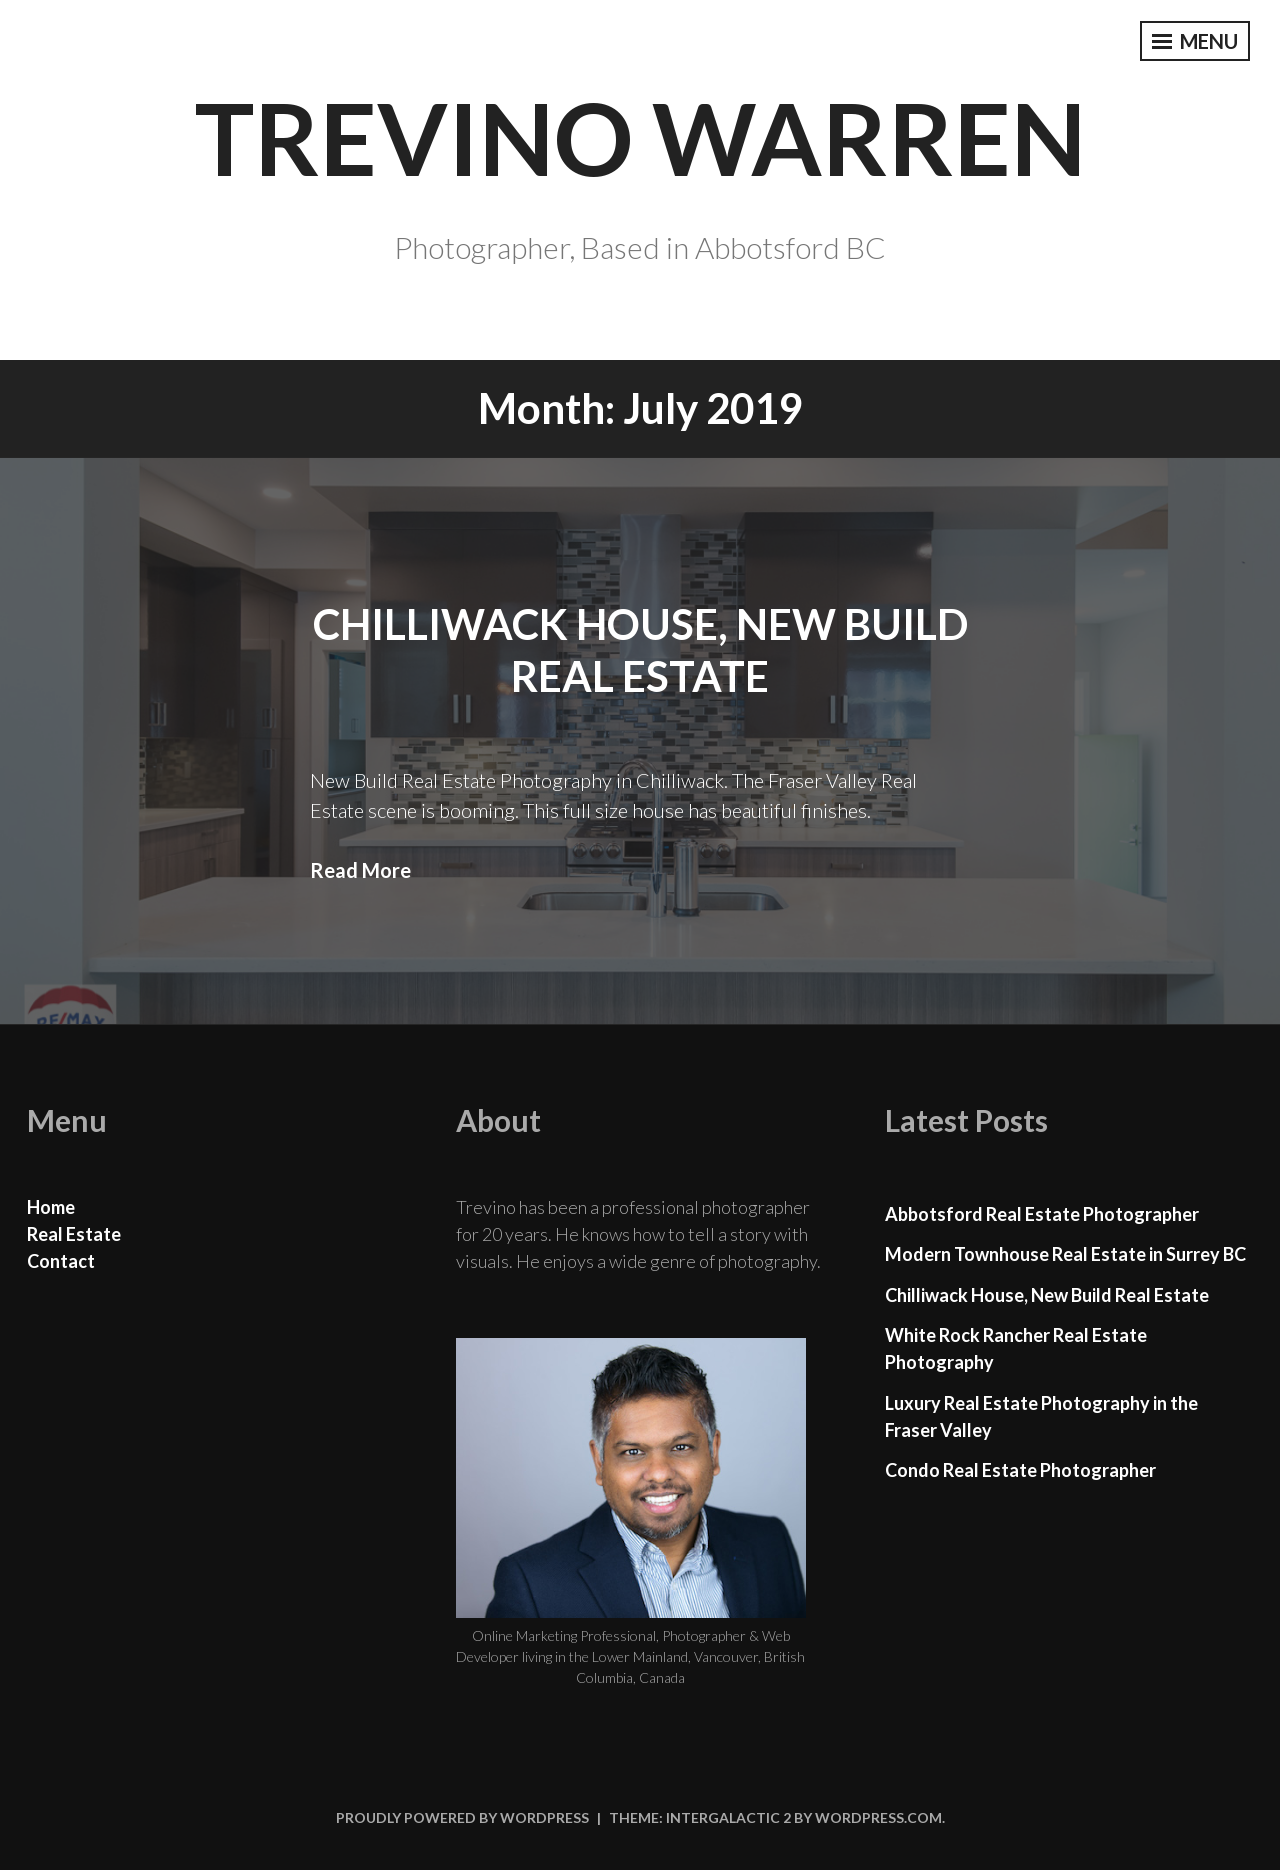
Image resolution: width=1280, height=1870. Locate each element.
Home (51, 1207)
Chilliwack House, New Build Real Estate (1047, 1295)
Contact (61, 1261)
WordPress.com (878, 1817)
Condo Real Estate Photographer (1020, 1470)
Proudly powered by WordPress (462, 1817)
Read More (360, 870)
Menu (1195, 41)
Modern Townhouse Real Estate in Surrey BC (1065, 1254)
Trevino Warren (640, 137)
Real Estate (74, 1234)
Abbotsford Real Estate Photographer (1042, 1214)
